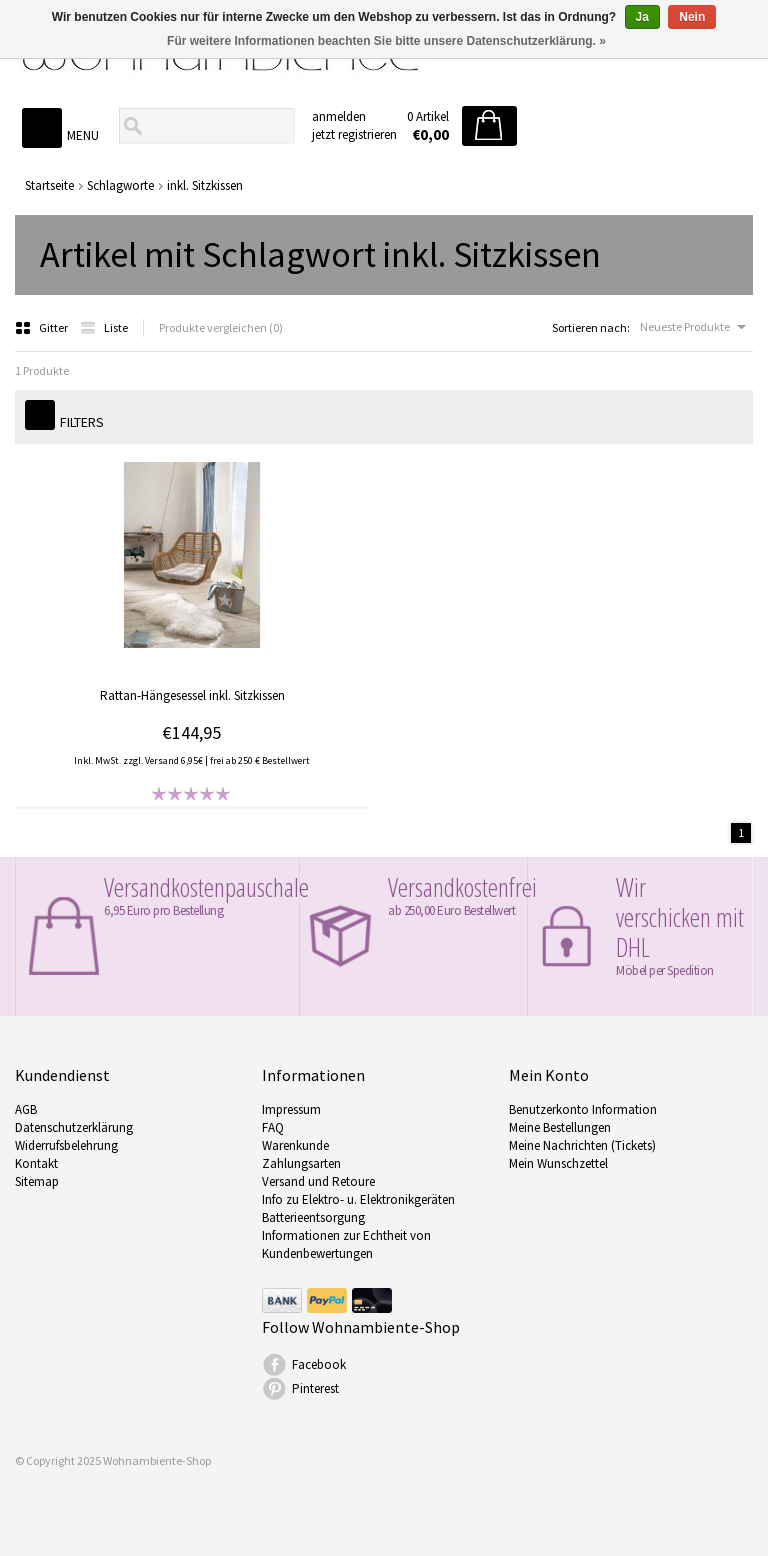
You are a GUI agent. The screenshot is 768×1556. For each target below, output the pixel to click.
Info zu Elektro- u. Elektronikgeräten (358, 1199)
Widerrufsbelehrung (66, 1145)
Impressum (291, 1109)
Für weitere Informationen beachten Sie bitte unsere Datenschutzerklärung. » (386, 41)
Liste (104, 327)
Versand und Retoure (318, 1181)
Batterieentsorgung (313, 1217)
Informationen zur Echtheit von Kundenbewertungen (346, 1244)
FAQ (273, 1127)
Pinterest (315, 1388)
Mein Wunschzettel (558, 1163)
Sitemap (37, 1181)
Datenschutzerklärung (74, 1127)
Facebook (319, 1364)
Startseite (49, 185)
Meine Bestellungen (560, 1127)
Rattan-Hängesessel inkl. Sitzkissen (192, 695)
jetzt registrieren (354, 134)
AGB (26, 1109)
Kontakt (36, 1163)
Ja (642, 17)
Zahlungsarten (301, 1163)
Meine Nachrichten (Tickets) (582, 1145)
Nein (692, 17)
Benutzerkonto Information (583, 1109)
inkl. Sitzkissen (205, 185)
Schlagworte (120, 185)
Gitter (42, 327)
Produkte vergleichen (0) (221, 327)
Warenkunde (295, 1145)
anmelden (339, 116)
